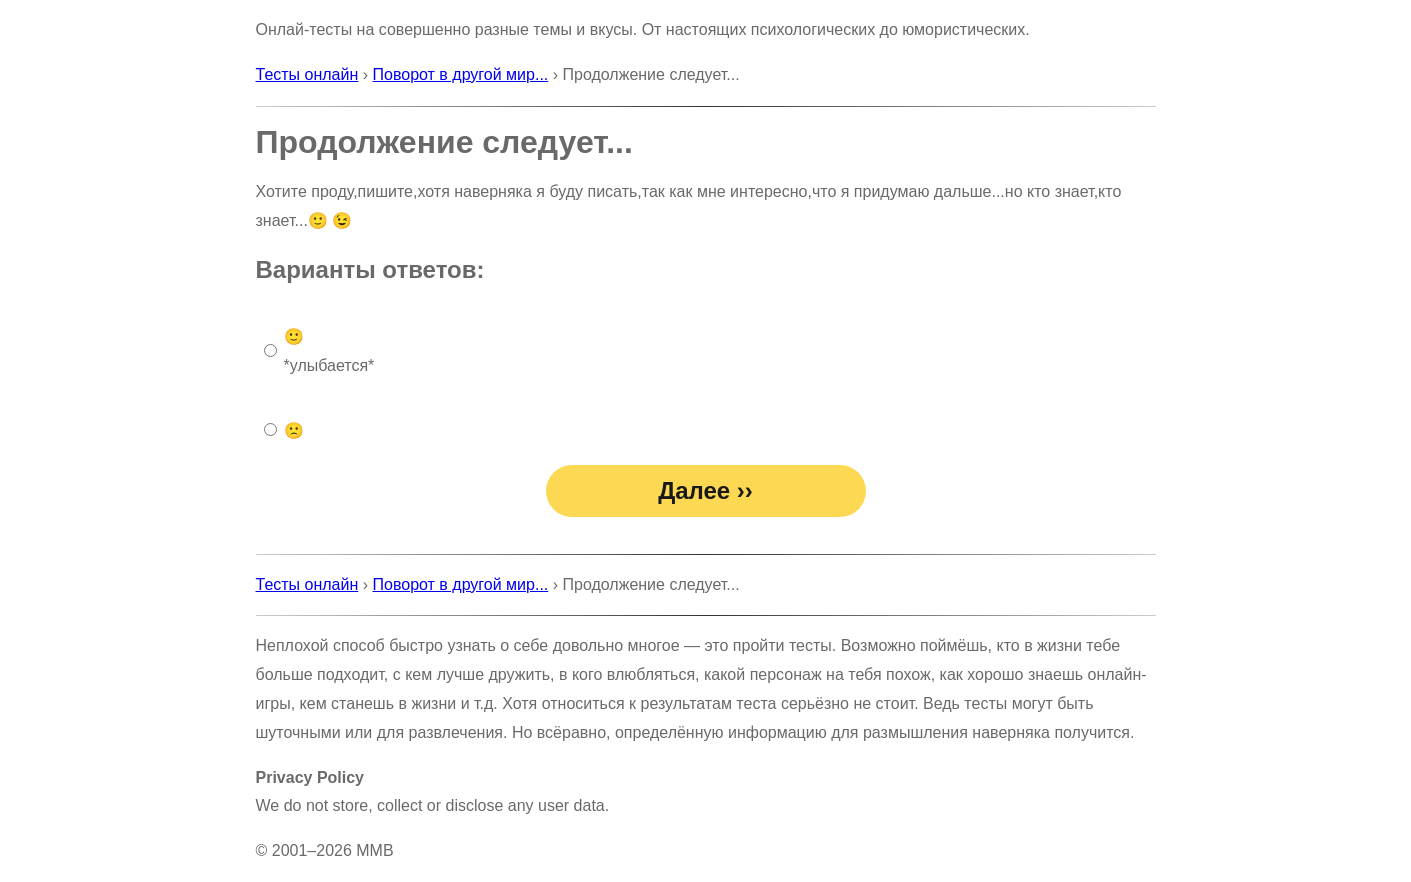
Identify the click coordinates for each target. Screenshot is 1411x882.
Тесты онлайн (307, 74)
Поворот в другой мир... (461, 74)
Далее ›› (705, 490)
